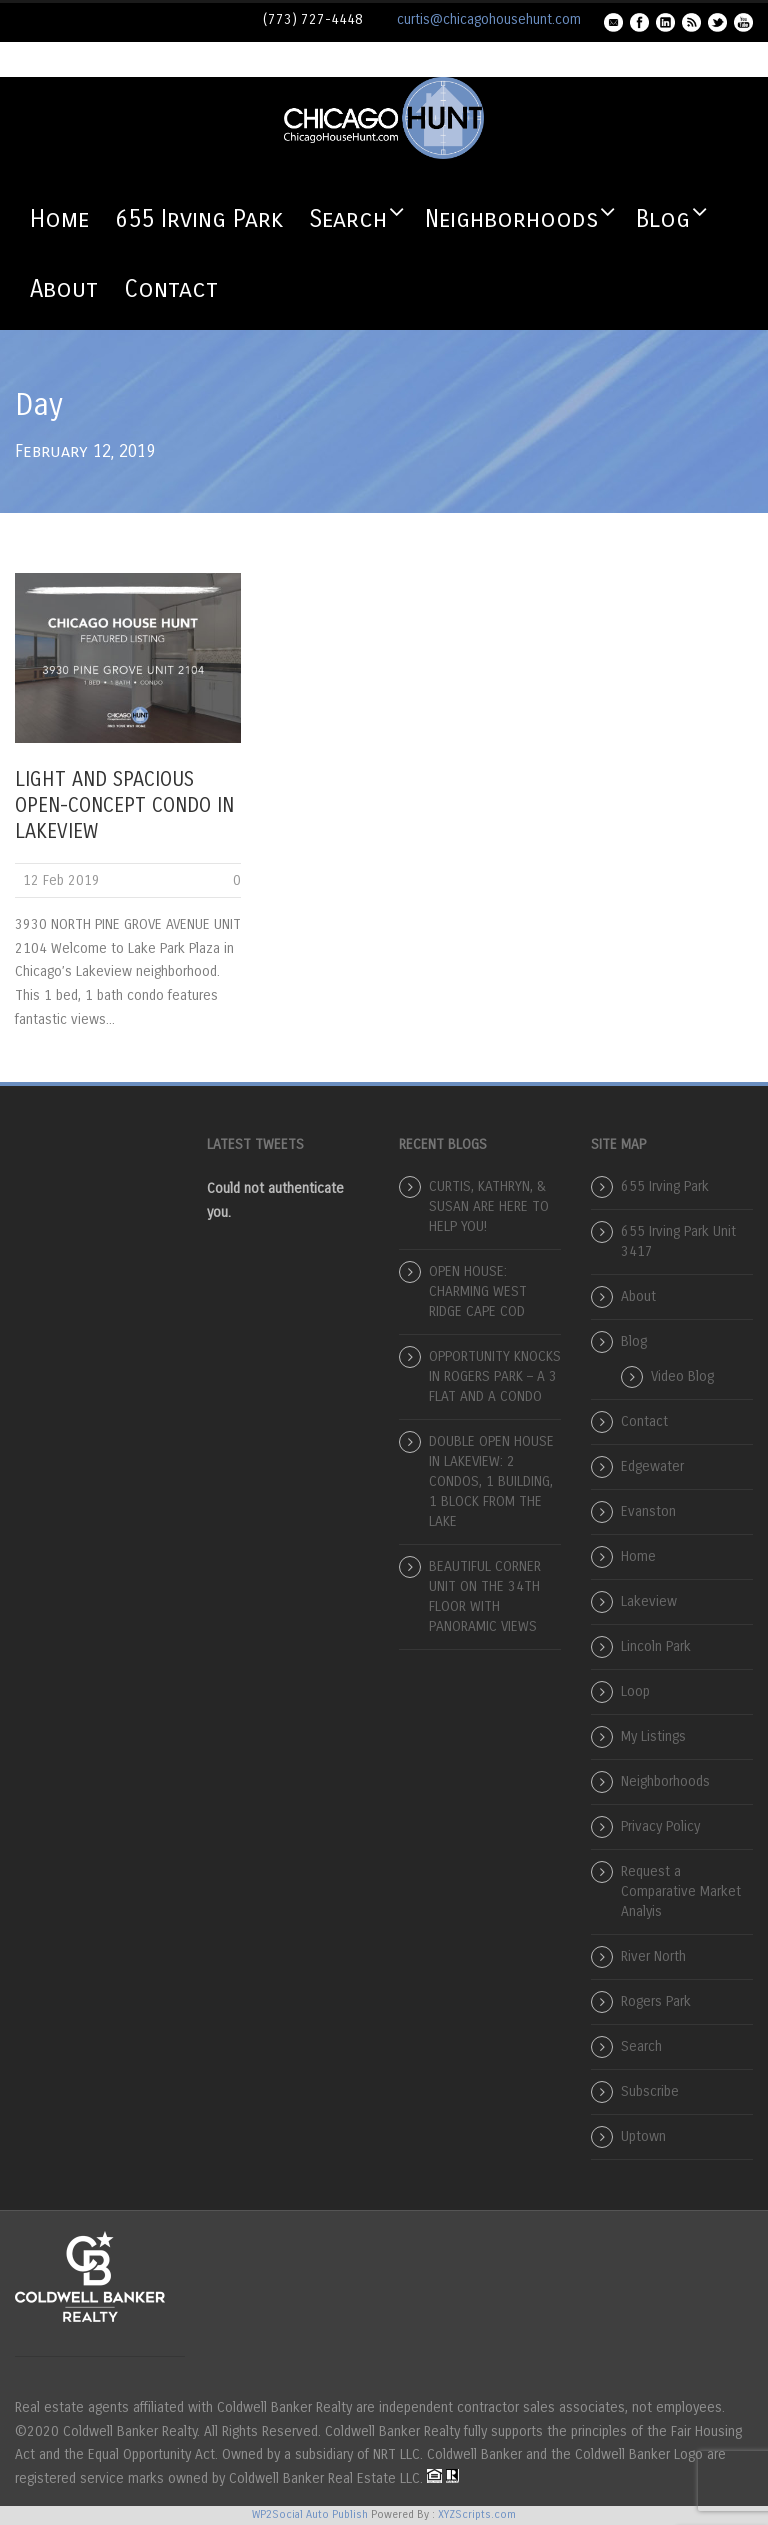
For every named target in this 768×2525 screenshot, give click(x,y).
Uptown (643, 2136)
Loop (635, 1691)
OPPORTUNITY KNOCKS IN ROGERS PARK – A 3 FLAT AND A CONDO (495, 1376)
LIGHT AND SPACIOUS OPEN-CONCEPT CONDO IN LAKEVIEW (124, 805)
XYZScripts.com (477, 2514)
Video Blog (682, 1376)
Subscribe (650, 2091)
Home (59, 219)
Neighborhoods (511, 219)
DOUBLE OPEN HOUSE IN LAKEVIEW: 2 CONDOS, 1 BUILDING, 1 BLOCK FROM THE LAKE (491, 1481)
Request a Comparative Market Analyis (681, 1891)
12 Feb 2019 (61, 880)
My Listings (653, 1736)
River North (653, 1956)
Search (348, 219)
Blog (663, 219)
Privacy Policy (660, 1826)
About (64, 289)
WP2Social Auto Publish (310, 2514)
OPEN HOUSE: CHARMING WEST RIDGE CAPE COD (478, 1291)
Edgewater (652, 1466)
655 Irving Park (199, 219)
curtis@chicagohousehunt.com (489, 19)
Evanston (648, 1511)
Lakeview (649, 1601)
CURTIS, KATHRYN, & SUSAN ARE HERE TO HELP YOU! (489, 1206)
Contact (171, 289)
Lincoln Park (656, 1646)
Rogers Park (656, 2001)
